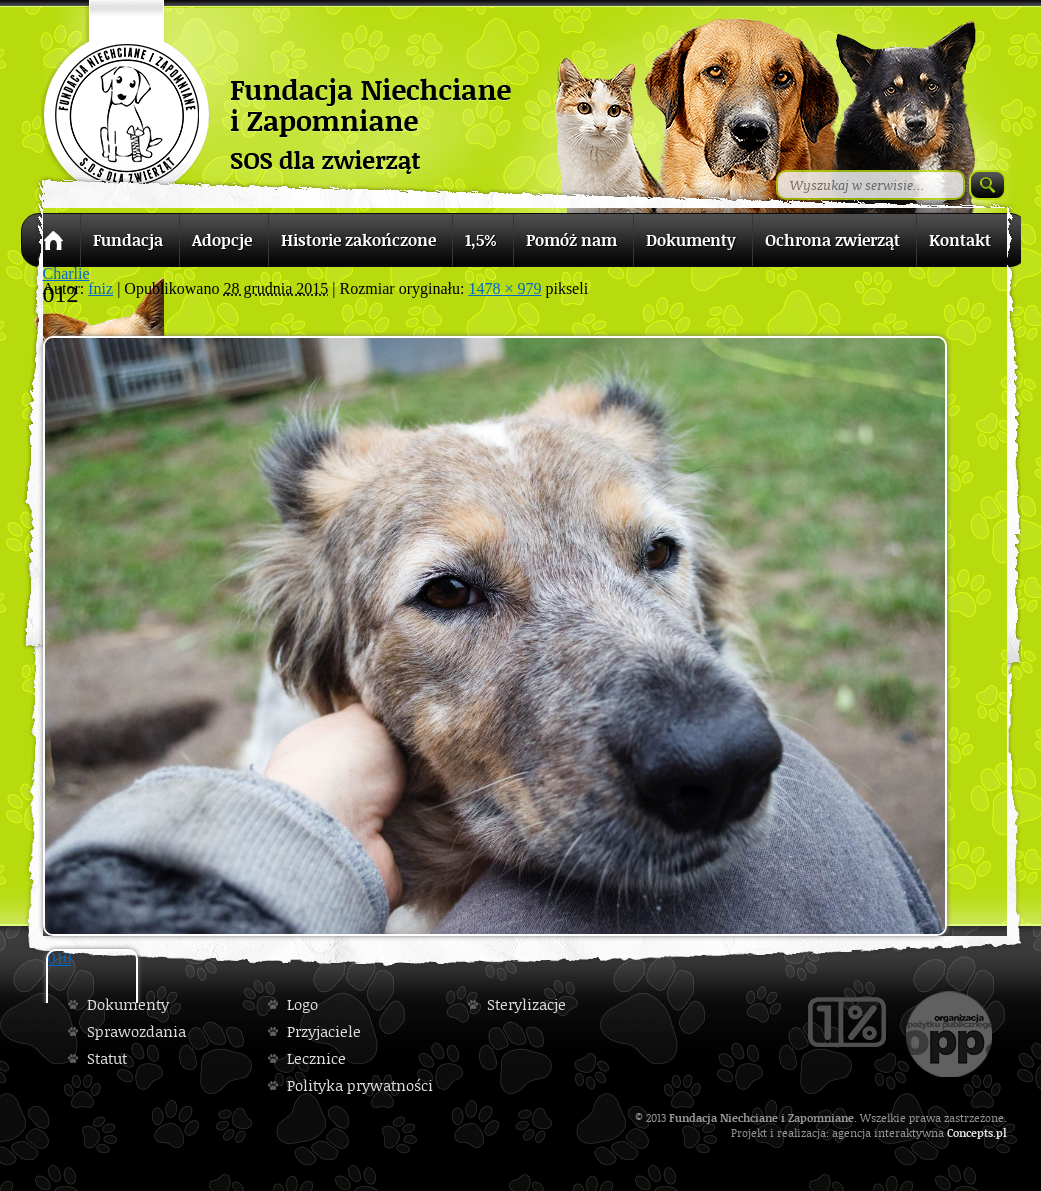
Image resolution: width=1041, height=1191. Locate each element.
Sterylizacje (526, 1004)
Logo (302, 1004)
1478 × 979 (504, 288)
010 (60, 958)
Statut (107, 1058)
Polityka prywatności (360, 1085)
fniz (100, 288)
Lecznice (316, 1058)
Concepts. (971, 1132)
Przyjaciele (324, 1031)
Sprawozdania (136, 1031)
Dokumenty (128, 1004)
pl (1001, 1132)
